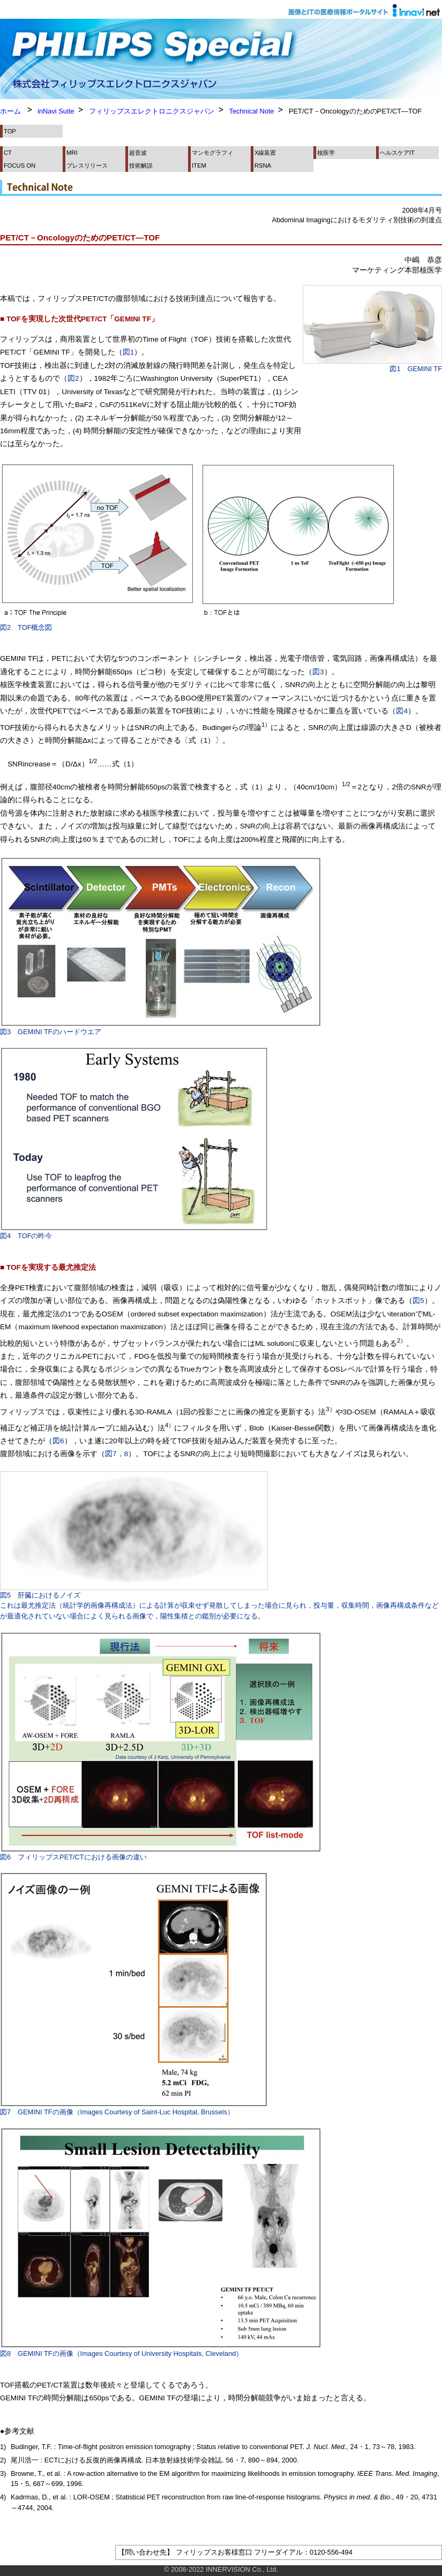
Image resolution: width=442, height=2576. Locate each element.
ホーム (10, 111)
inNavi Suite (56, 111)
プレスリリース (87, 165)
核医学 (326, 152)
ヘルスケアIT (397, 152)
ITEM (199, 165)
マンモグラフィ (212, 152)
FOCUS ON (19, 165)
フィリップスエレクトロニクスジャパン (151, 111)
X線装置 (265, 152)
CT (8, 152)
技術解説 (141, 165)
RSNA (262, 165)
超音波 (138, 152)
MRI (72, 152)
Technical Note (251, 111)
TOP (10, 131)
